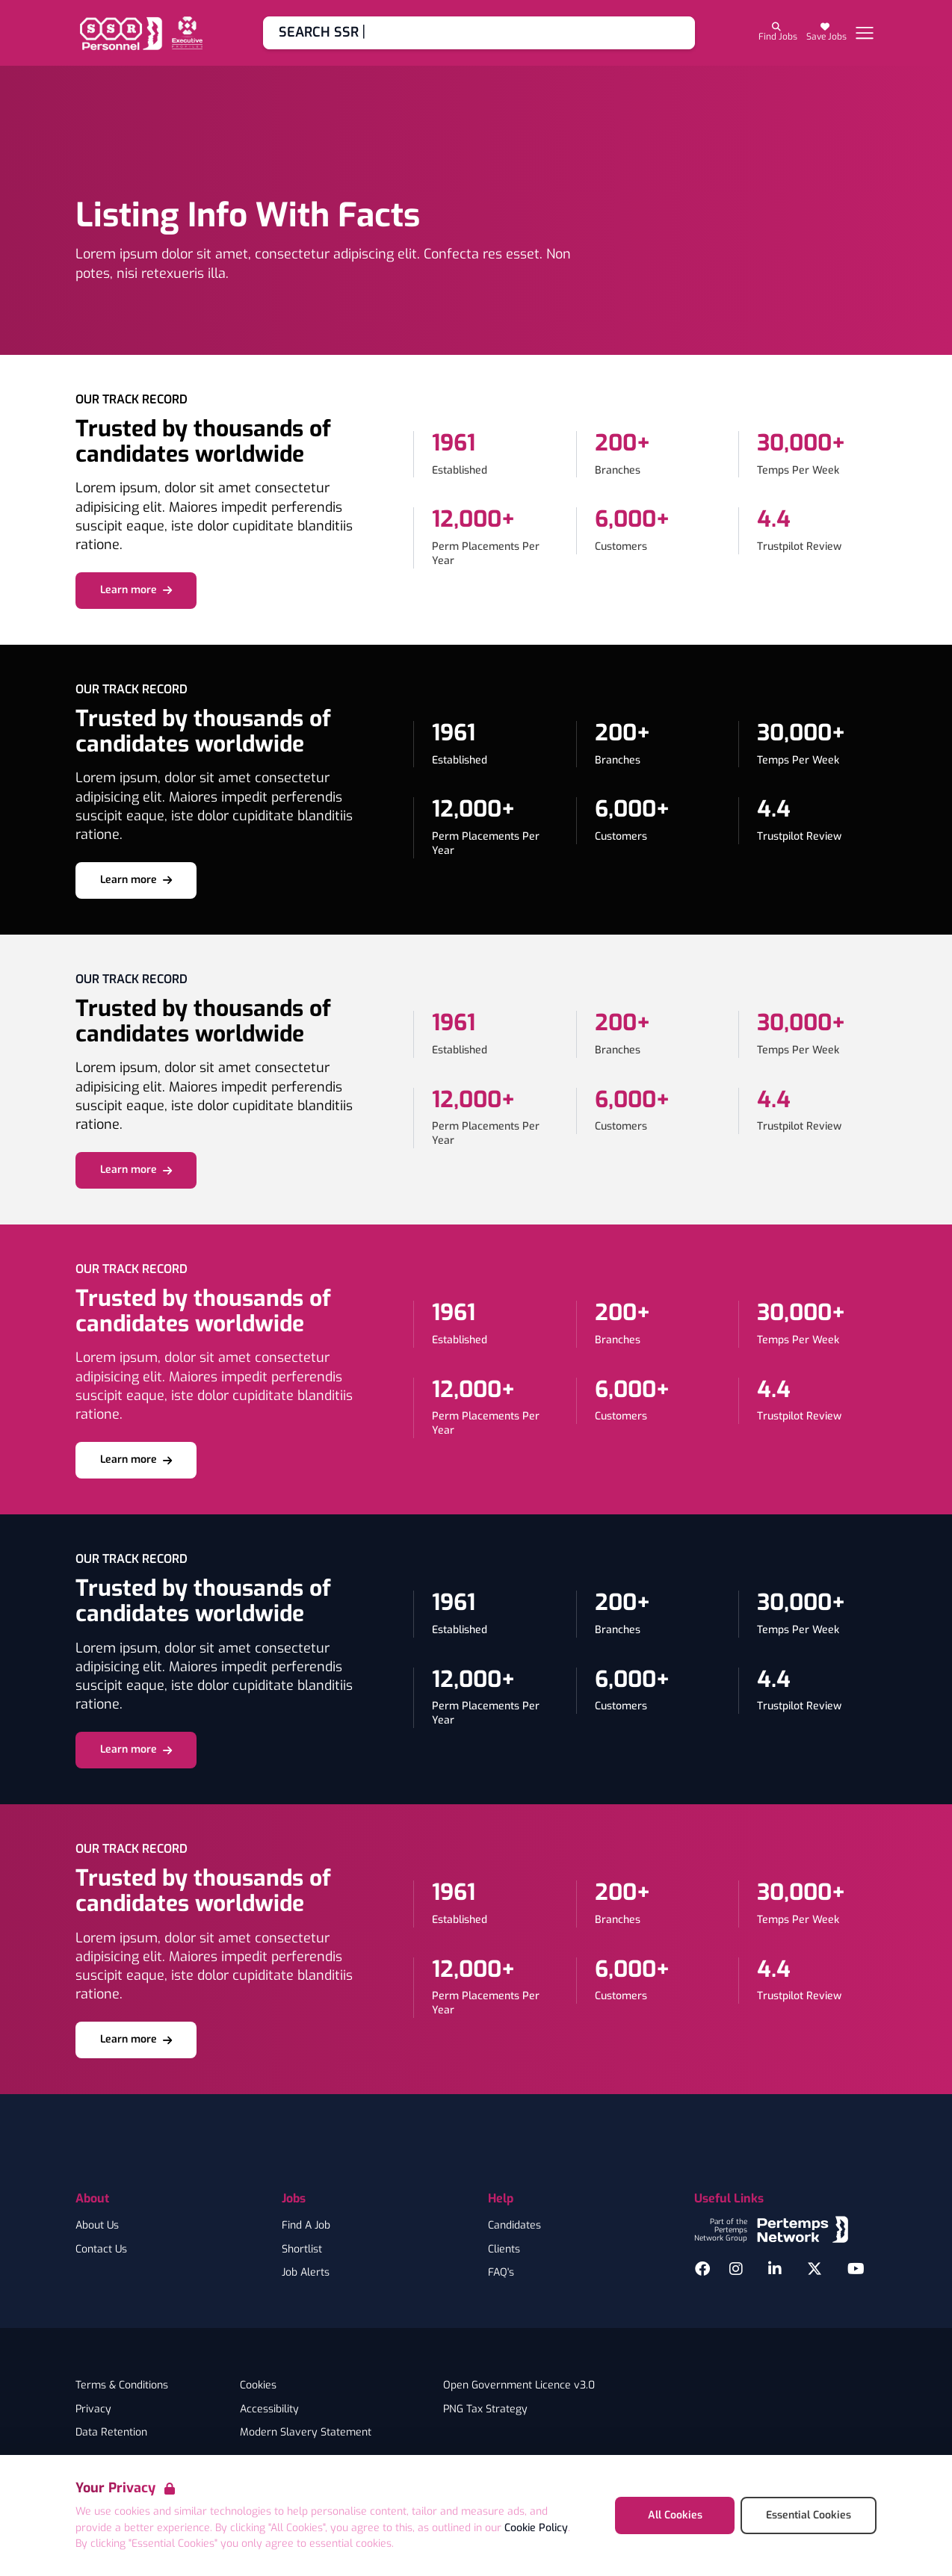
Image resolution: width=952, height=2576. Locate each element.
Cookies (258, 2385)
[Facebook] (702, 2269)
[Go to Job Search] (479, 32)
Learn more (136, 590)
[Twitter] (814, 2269)
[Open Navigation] (865, 33)
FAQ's (501, 2272)
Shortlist (302, 2249)
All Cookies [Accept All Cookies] (675, 2515)
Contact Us (101, 2249)
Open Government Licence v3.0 (519, 2385)
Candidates (514, 2225)
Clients (504, 2249)
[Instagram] (736, 2269)
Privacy (93, 2409)
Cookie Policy (536, 2528)
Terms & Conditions (121, 2385)
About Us (97, 2225)
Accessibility (269, 2409)
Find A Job (306, 2225)
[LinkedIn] (774, 2269)
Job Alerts (306, 2272)
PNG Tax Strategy (485, 2409)
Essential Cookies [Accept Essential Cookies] (808, 2515)
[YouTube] (856, 2269)
